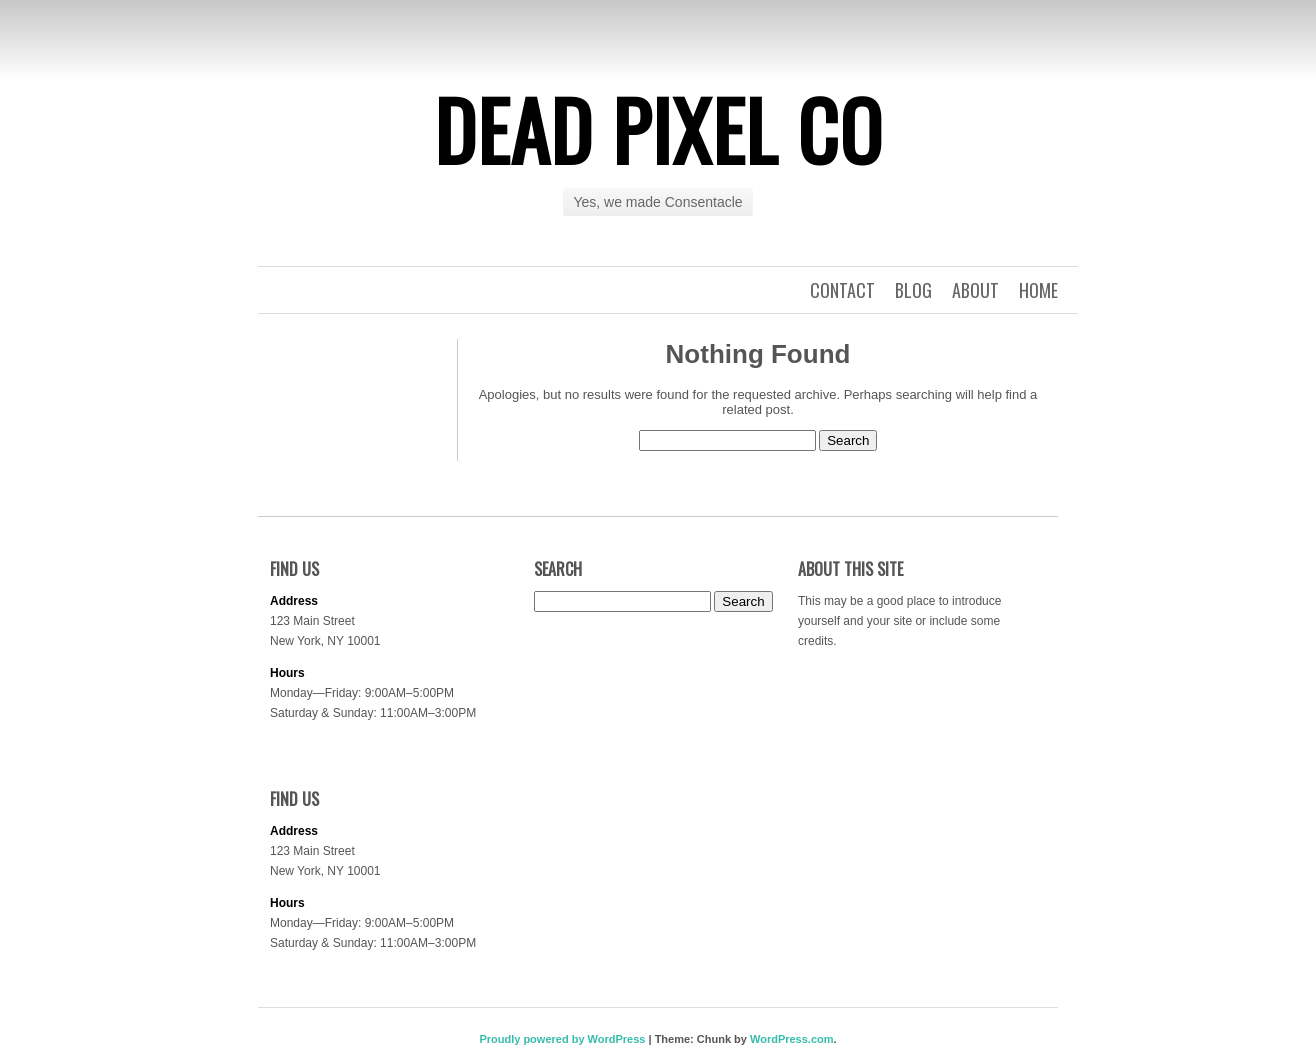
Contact (842, 290)
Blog (913, 290)
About (975, 290)
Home (1038, 290)
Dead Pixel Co (658, 129)
